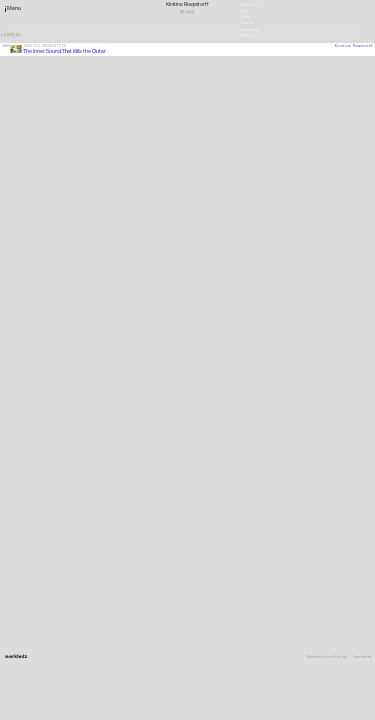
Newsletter (251, 4)
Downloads (250, 29)
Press (246, 17)
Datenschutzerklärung (327, 657)
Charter (248, 23)
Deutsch (248, 35)
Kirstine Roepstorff (354, 46)
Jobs (245, 11)
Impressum (362, 657)
